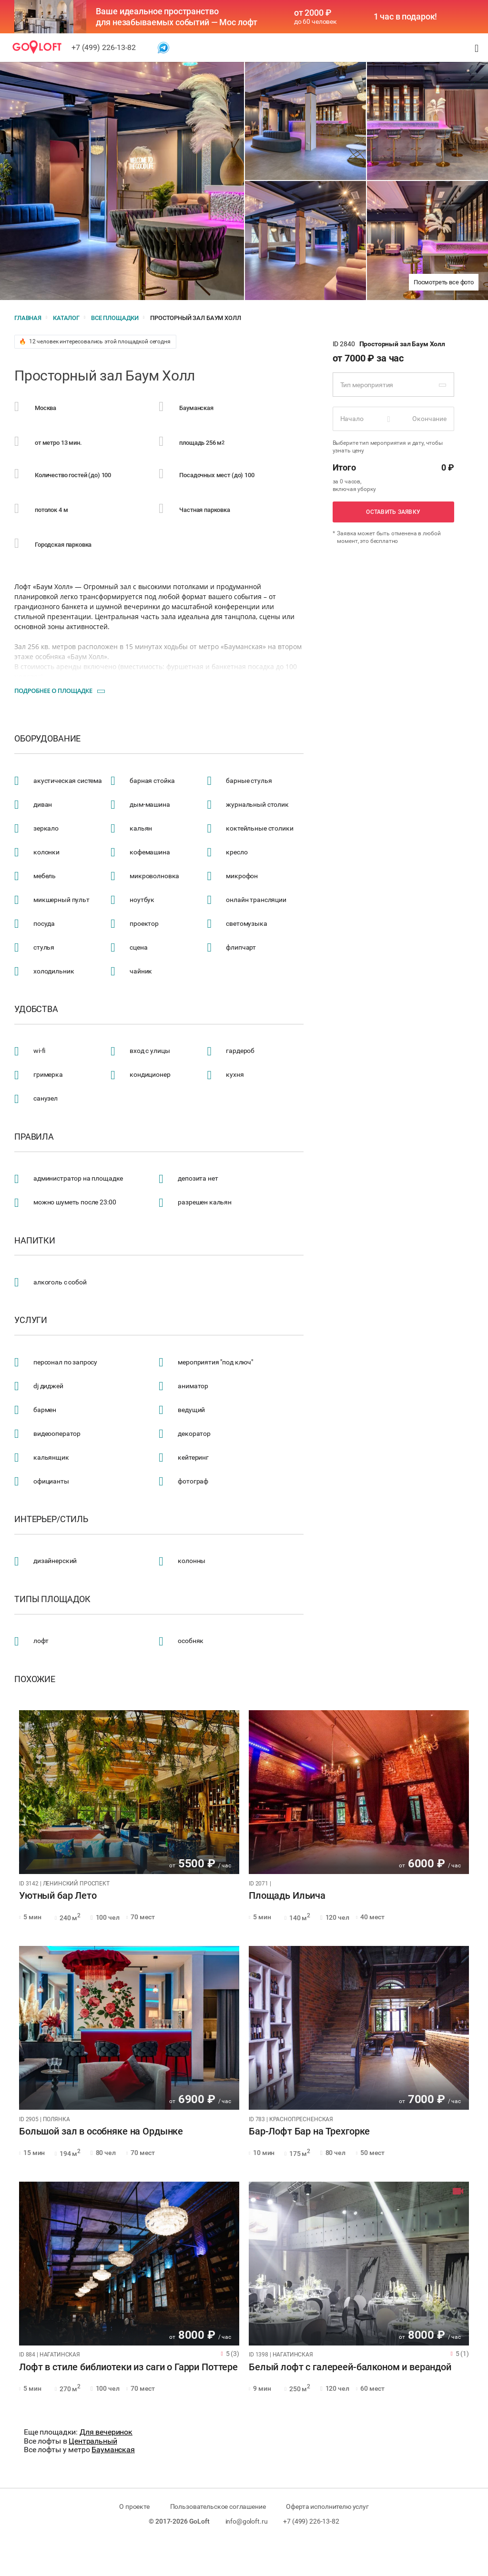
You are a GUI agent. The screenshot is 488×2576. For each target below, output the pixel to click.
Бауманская (113, 2449)
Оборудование (47, 738)
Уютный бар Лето (58, 1896)
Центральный (93, 2441)
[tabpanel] (129, 1792)
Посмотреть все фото (444, 282)
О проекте (134, 2506)
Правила (34, 1137)
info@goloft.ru (246, 2521)
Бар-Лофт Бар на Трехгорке (309, 2131)
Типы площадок (52, 1599)
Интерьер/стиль (51, 1519)
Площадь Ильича (287, 1896)
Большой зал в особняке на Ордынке (101, 2131)
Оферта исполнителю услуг (327, 2506)
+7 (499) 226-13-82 (103, 47)
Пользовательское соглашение (218, 2506)
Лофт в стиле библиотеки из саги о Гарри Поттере (128, 2367)
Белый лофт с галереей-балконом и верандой (350, 2367)
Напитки (34, 1240)
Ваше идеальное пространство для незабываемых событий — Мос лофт (176, 16)
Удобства (36, 1009)
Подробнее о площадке (53, 690)
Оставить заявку (393, 512)
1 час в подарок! (405, 16)
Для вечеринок (106, 2431)
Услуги (30, 1320)
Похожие (34, 1679)
